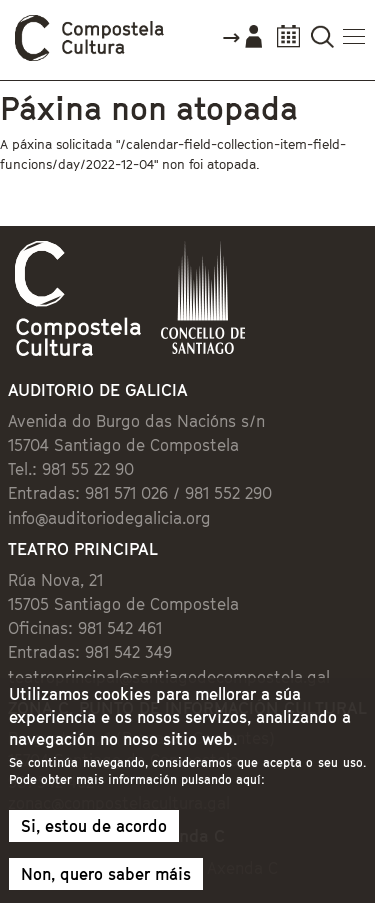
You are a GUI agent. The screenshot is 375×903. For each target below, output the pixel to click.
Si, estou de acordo (94, 826)
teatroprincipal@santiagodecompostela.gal (169, 677)
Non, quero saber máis (106, 874)
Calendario (288, 42)
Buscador (322, 42)
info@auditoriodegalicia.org (109, 518)
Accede (242, 44)
